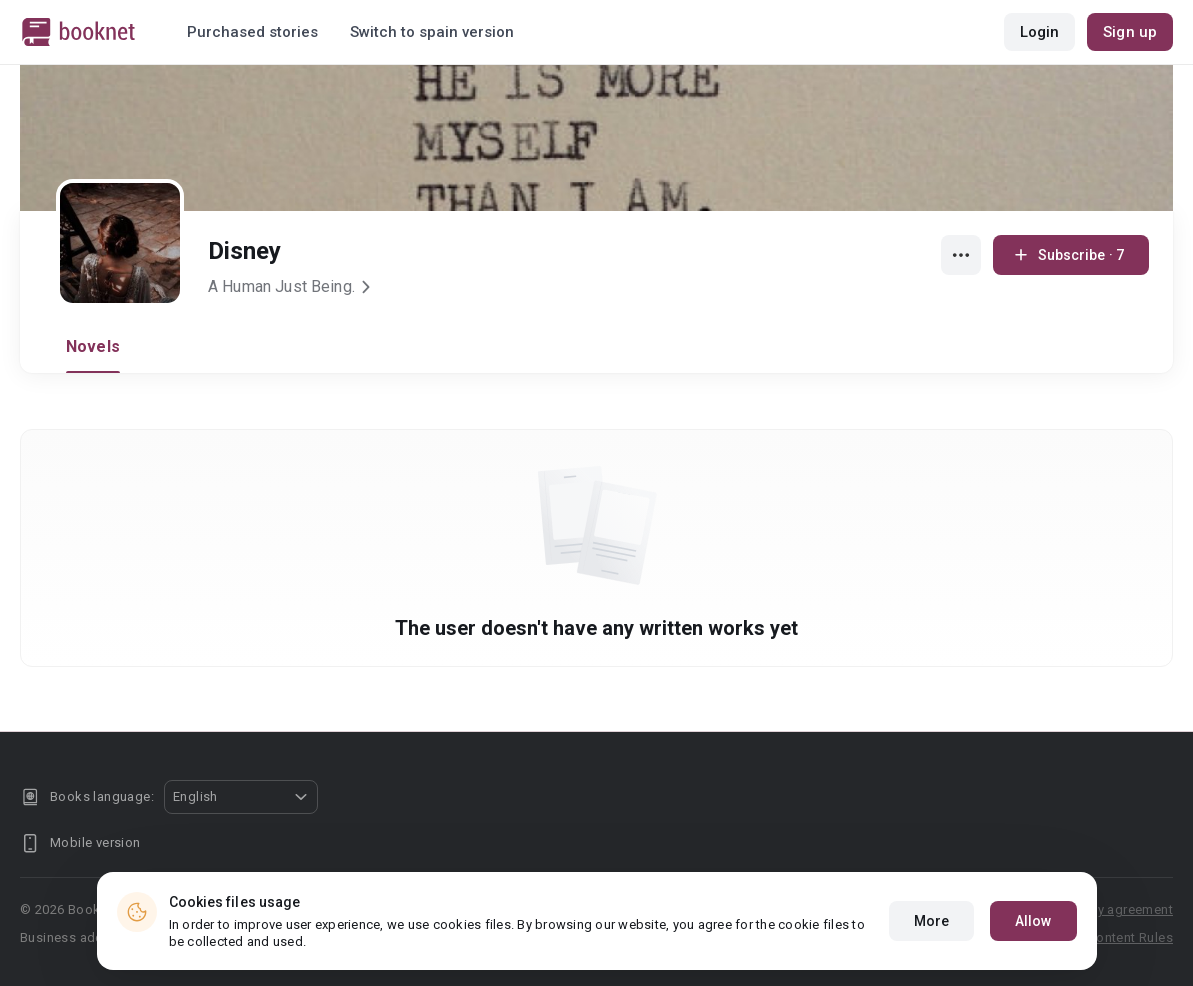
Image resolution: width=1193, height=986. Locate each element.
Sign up (1130, 32)
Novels (93, 346)
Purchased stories (252, 32)
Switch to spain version (432, 32)
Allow (1033, 921)
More (931, 921)
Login (1040, 32)
